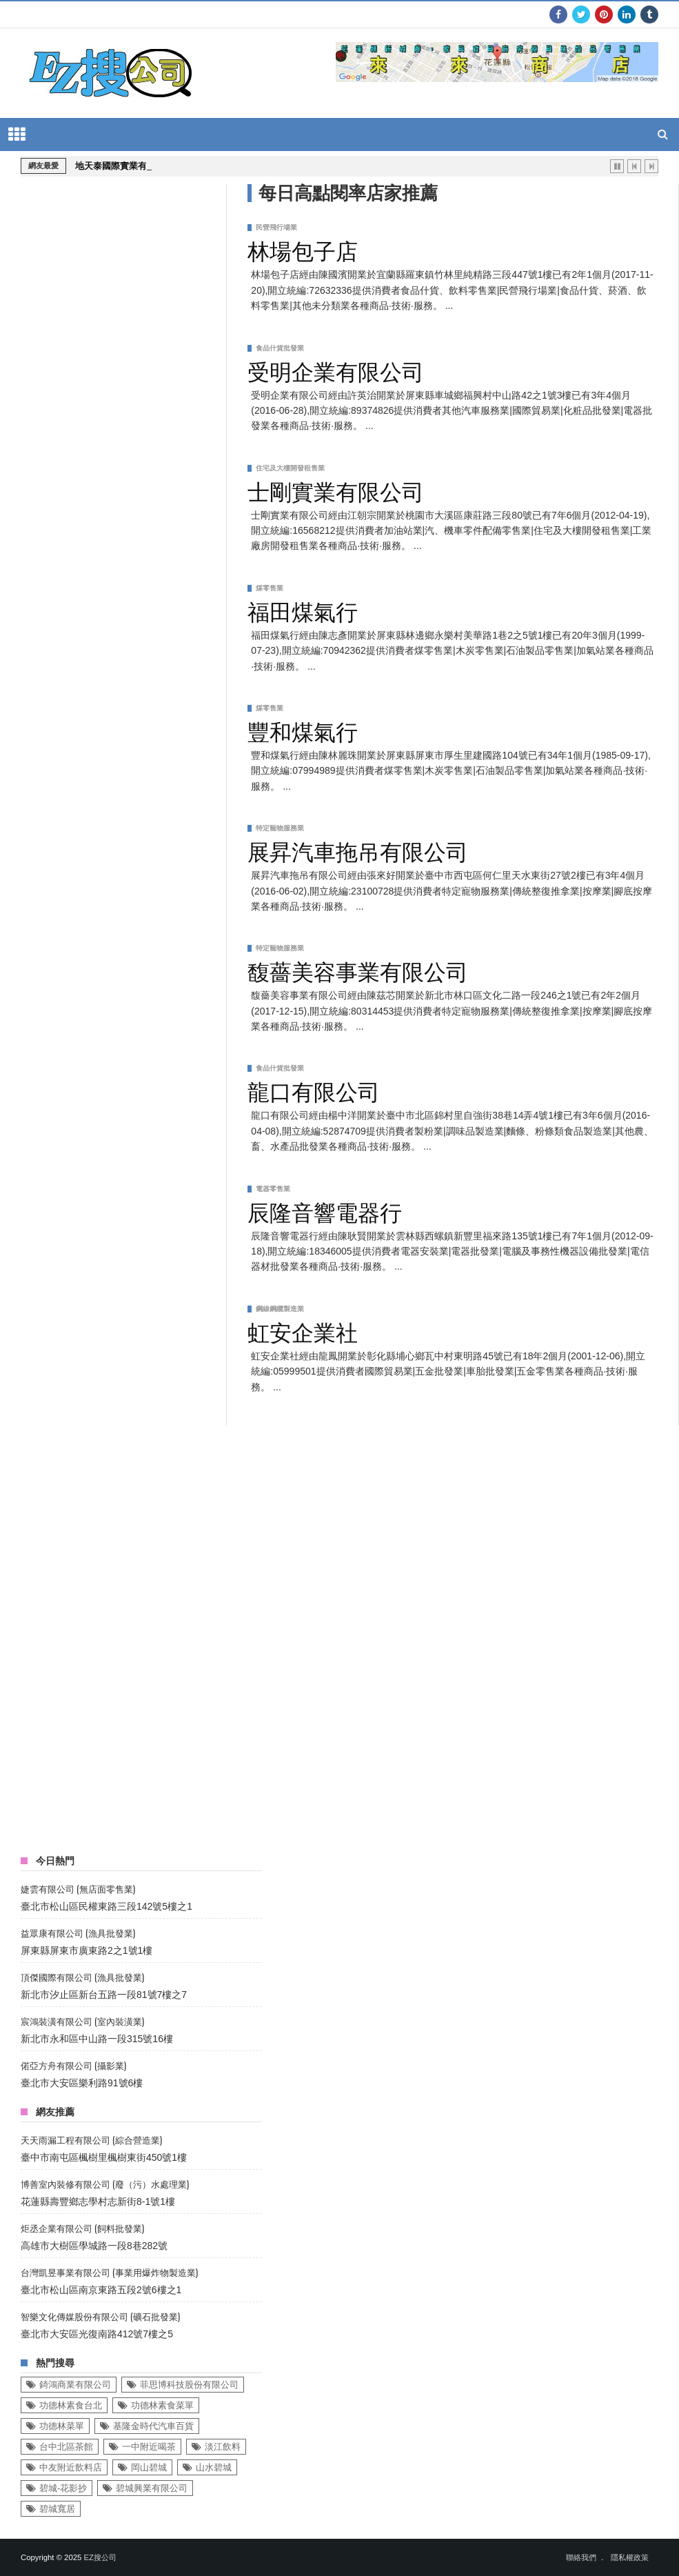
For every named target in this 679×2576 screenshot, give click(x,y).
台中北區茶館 (66, 2447)
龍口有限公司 (313, 1089)
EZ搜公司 (99, 2557)
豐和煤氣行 (302, 729)
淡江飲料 (223, 2447)
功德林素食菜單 (162, 2405)
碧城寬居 (57, 2509)
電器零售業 (273, 1188)
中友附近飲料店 (70, 2467)
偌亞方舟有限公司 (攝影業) (73, 2065)
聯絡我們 (581, 2557)
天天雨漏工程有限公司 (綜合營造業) (91, 2139)
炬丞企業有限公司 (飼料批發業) (82, 2228)
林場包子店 (302, 249)
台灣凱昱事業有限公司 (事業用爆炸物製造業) (109, 2272)
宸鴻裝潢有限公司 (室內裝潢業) (82, 2021)
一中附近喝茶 (149, 2447)
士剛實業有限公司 (335, 489)
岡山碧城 (149, 2467)
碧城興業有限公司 (152, 2488)
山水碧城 (214, 2467)
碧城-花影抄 (63, 2488)
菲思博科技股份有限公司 (189, 2384)
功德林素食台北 (70, 2405)
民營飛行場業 (276, 227)
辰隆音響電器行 (324, 1210)
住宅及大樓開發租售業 (290, 468)
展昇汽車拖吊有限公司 (357, 849)
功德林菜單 (61, 2426)
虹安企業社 (302, 1330)
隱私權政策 (630, 2557)
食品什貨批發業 (280, 348)
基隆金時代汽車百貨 (153, 2426)
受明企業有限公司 (335, 369)
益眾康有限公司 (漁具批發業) (78, 1932)
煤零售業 (269, 588)
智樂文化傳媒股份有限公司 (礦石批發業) (100, 2316)
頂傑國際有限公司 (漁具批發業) (82, 1977)
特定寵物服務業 (280, 828)
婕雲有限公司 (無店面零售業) (78, 1888)
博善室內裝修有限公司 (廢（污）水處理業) (105, 2183)
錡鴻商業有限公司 (75, 2384)
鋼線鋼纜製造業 (280, 1308)
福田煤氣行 (302, 609)
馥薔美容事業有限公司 (357, 969)
